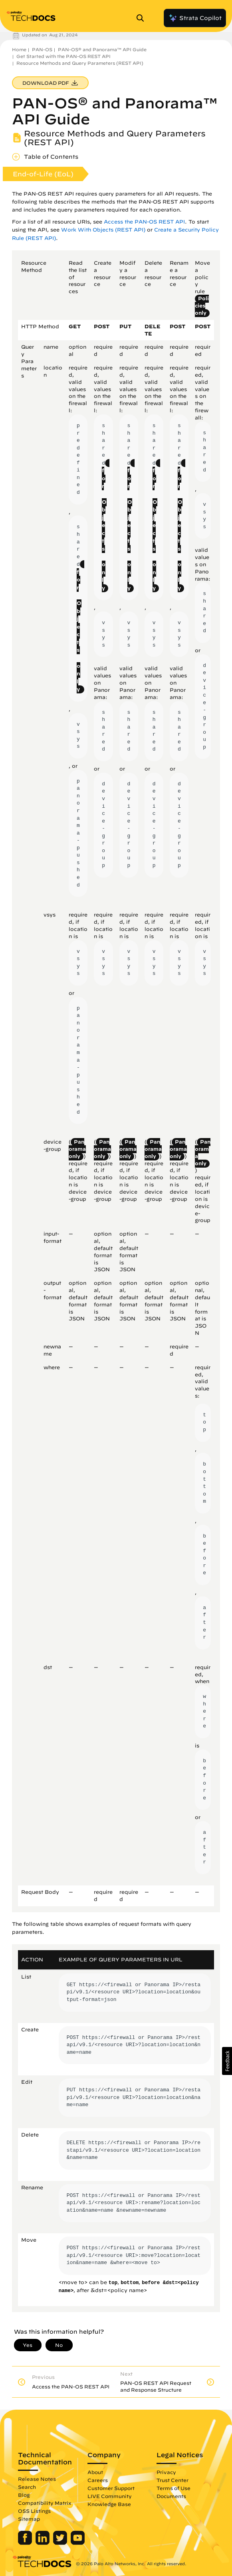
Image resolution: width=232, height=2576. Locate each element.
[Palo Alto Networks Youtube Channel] (78, 2543)
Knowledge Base (109, 2504)
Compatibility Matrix (44, 2503)
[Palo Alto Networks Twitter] (61, 2543)
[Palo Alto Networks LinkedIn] (43, 2543)
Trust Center (172, 2480)
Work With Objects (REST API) (103, 230)
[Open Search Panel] (143, 18)
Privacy (166, 2472)
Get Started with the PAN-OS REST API (63, 56)
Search (27, 2487)
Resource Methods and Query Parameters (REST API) (79, 63)
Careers (97, 2480)
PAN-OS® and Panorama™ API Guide (102, 49)
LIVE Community (109, 2496)
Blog (24, 2495)
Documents (171, 2496)
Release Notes (37, 2479)
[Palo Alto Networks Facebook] (26, 2543)
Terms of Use (173, 2488)
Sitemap (29, 2519)
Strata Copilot (195, 18)
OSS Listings (34, 2511)
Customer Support (111, 2488)
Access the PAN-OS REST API (144, 222)
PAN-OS (42, 49)
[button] (227, 2061)
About (95, 2472)
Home (19, 49)
